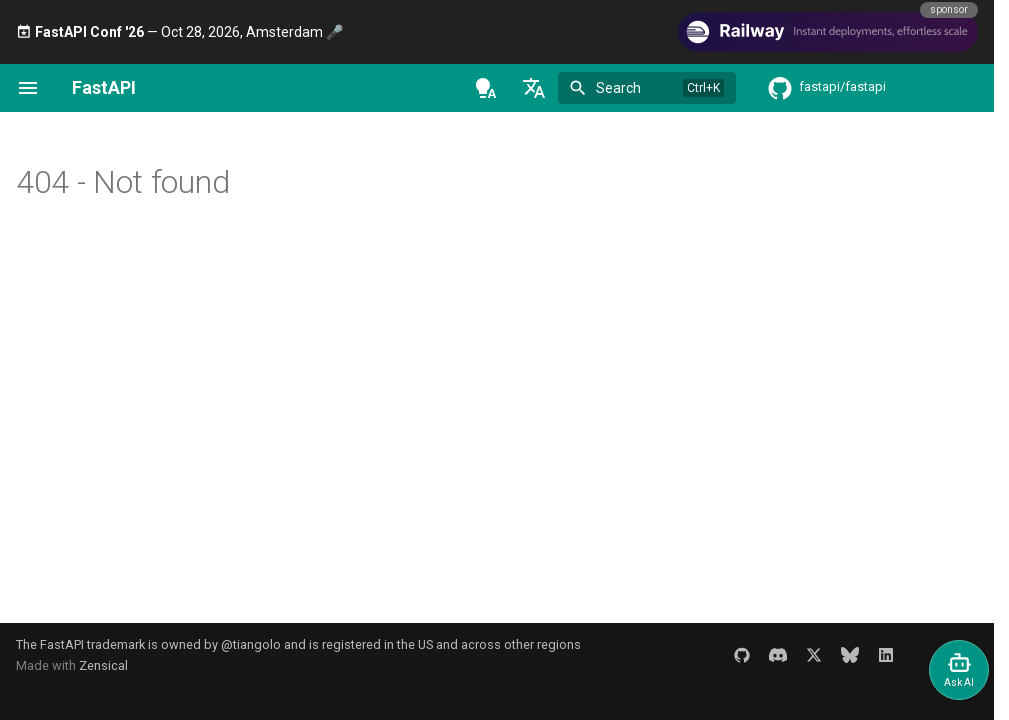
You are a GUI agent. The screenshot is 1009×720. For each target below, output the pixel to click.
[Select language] (534, 88)
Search (618, 88)
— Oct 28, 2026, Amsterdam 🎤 (179, 32)
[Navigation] (28, 88)
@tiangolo (251, 644)
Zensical (103, 665)
